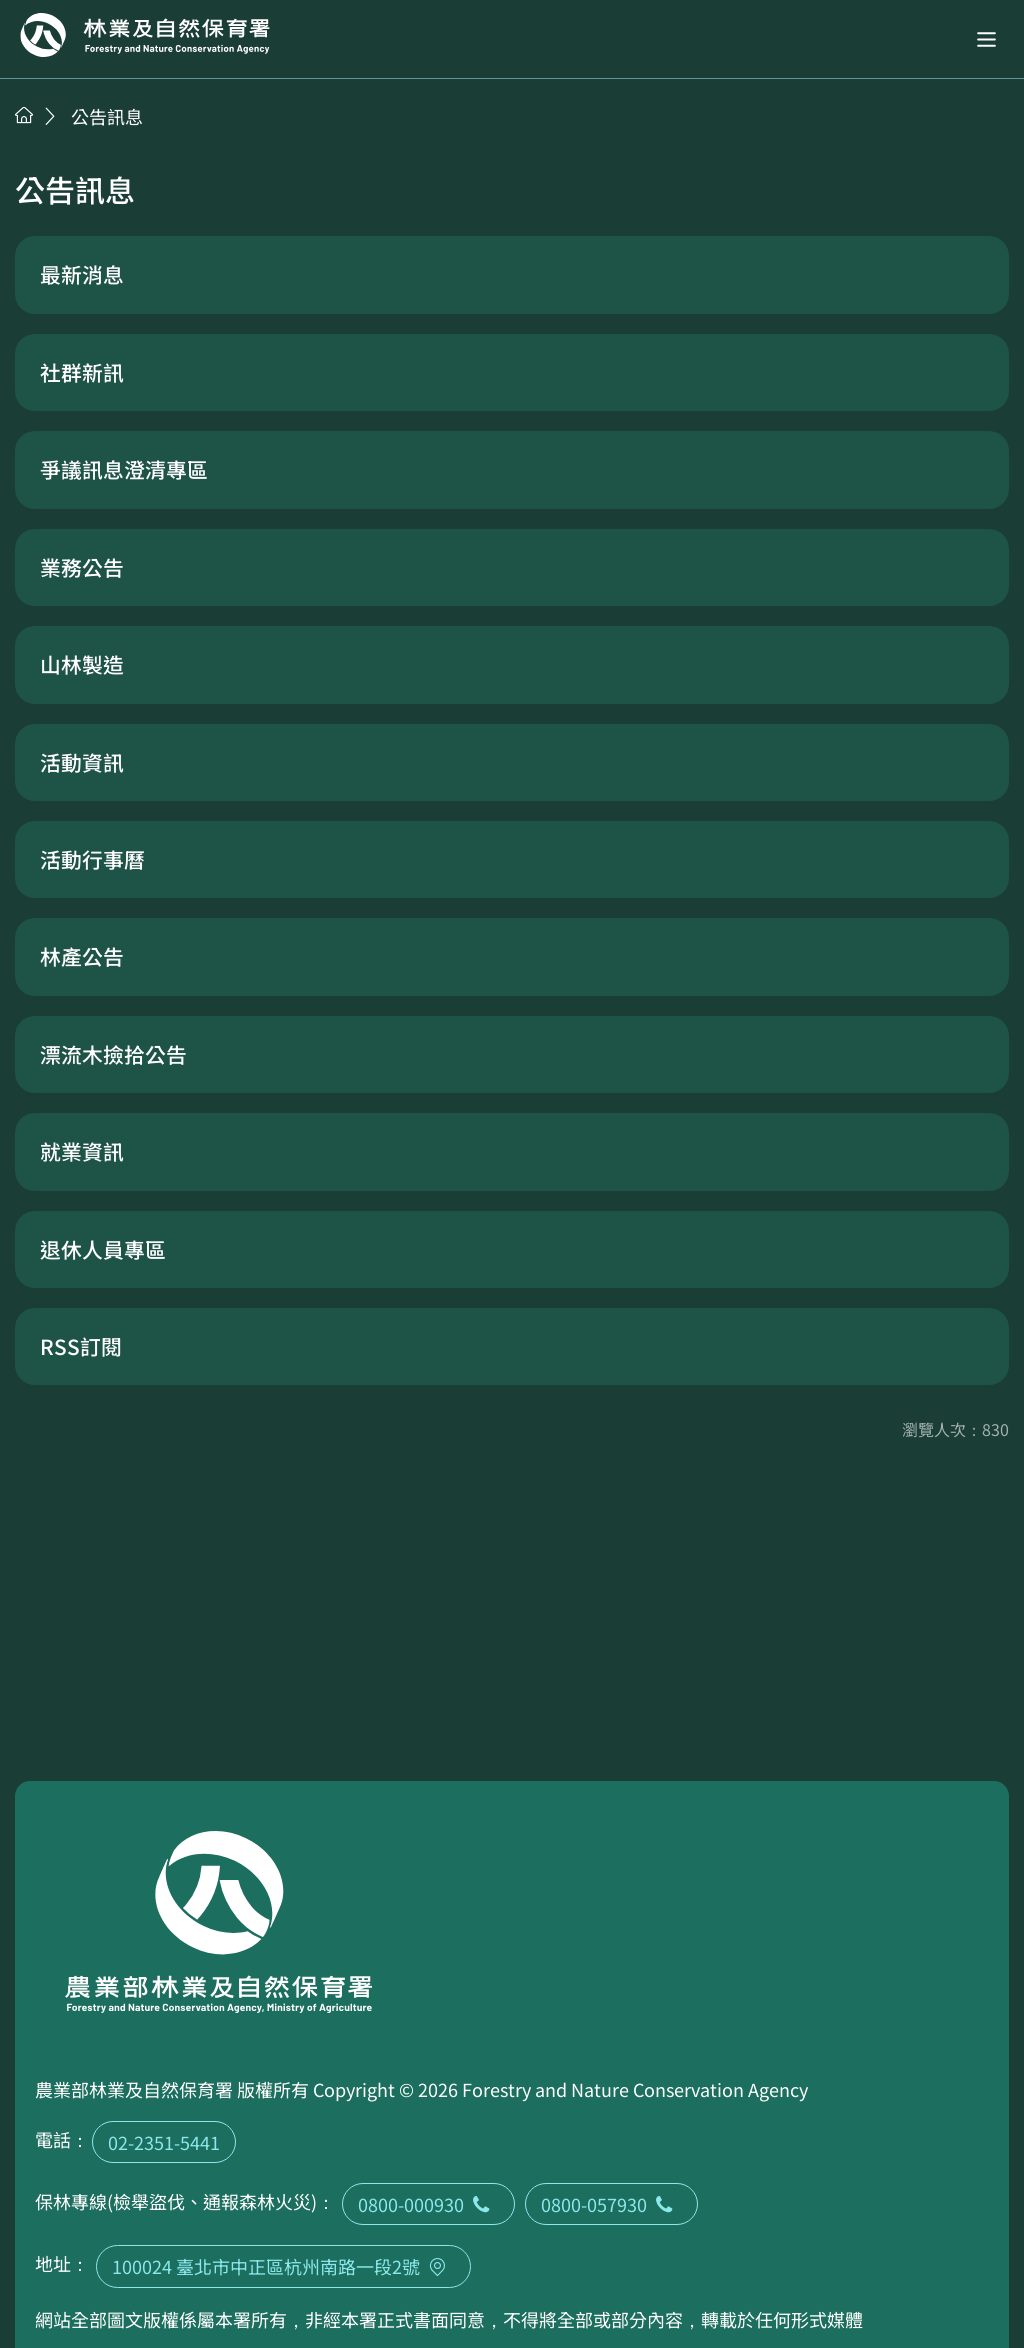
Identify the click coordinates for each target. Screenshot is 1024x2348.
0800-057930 (611, 2204)
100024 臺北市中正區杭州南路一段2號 (283, 2266)
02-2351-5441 (164, 2142)
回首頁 (145, 35)
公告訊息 (107, 116)
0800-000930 (428, 2204)
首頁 (24, 115)
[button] (986, 39)
